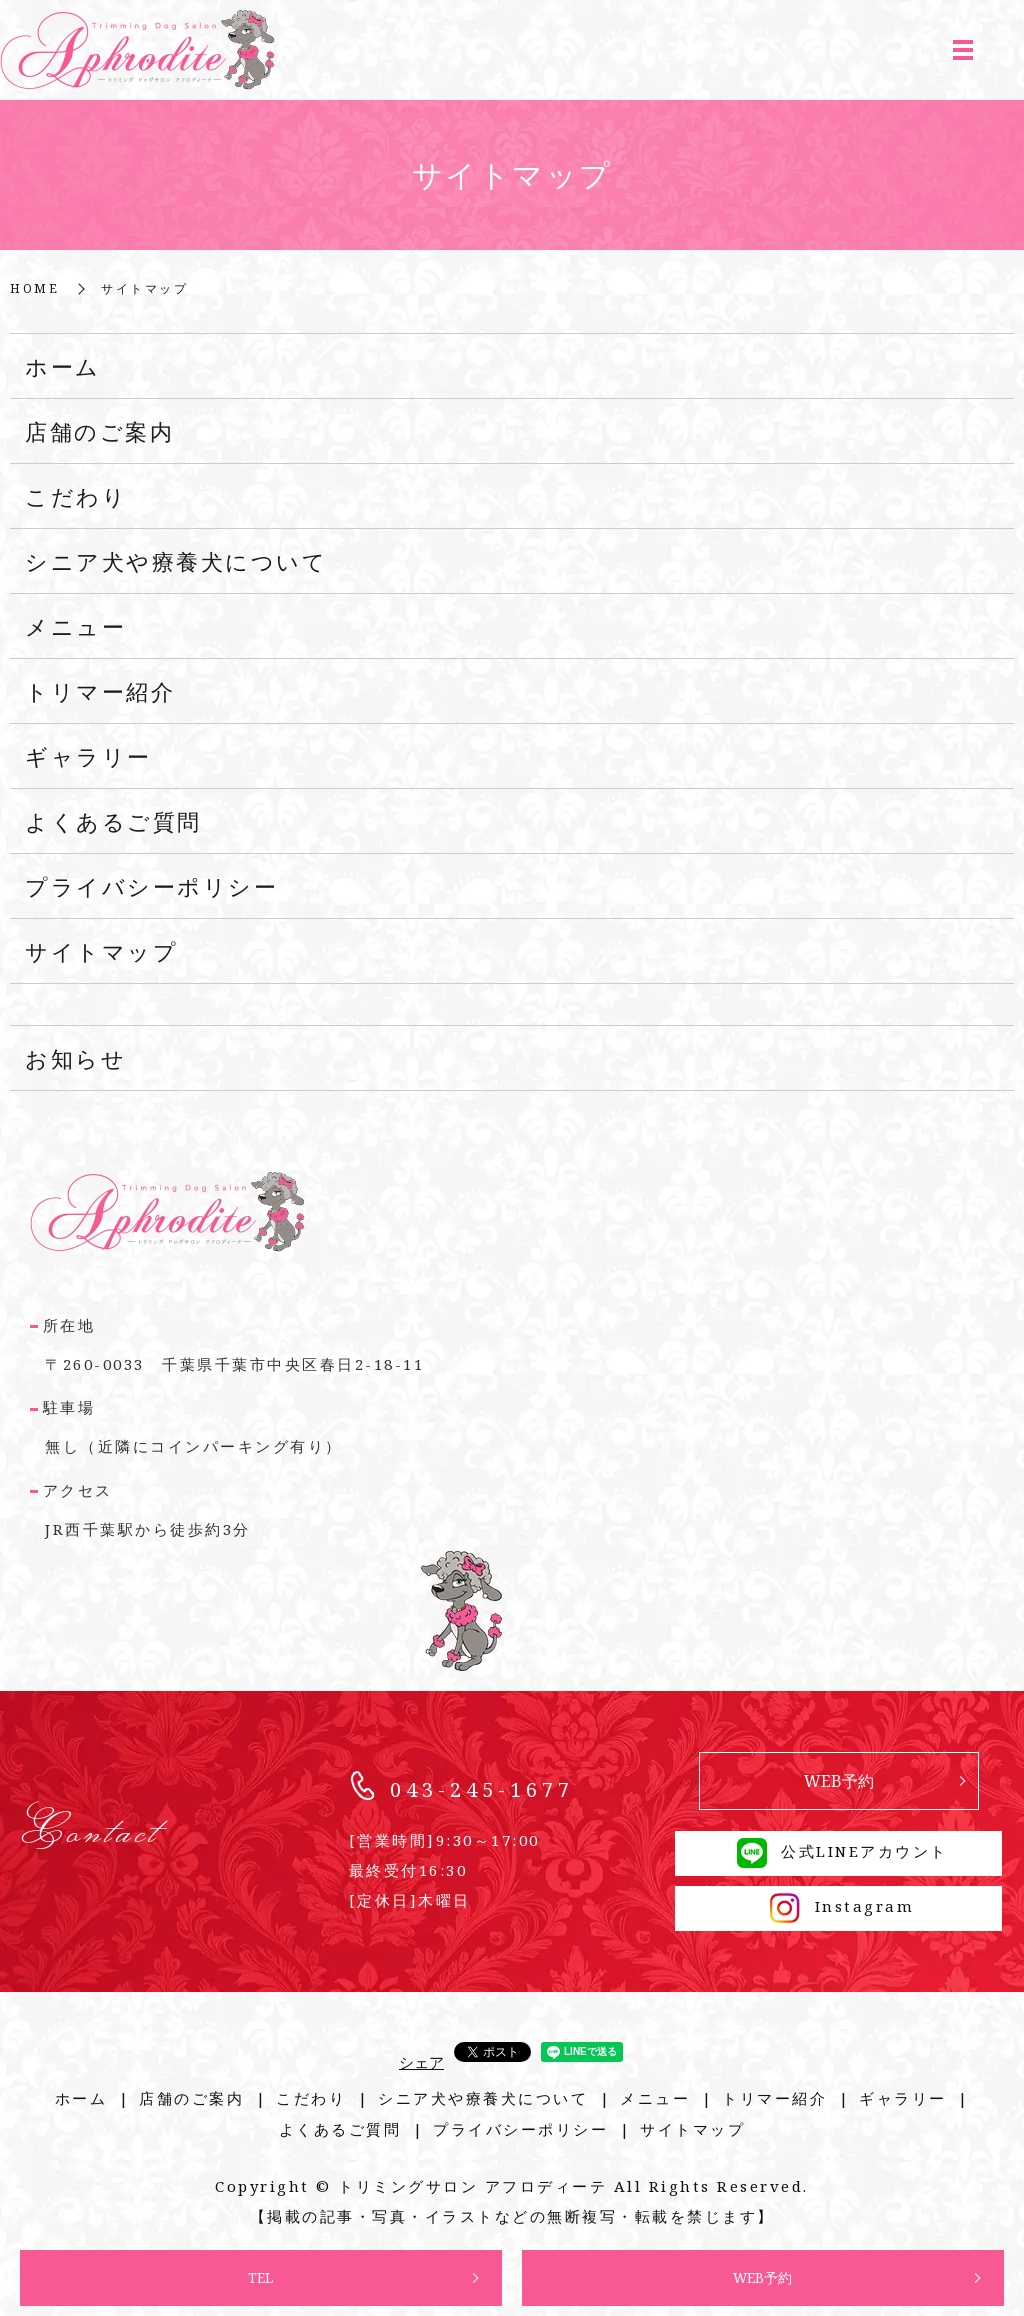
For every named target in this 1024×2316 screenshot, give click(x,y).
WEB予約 (763, 2277)
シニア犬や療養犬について (176, 561)
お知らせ (75, 1058)
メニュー (75, 626)
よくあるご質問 (113, 821)
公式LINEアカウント (839, 1851)
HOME (34, 288)
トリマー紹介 (100, 691)
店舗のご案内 (99, 431)
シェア (421, 2062)
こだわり (76, 496)
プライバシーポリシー (151, 886)
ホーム (63, 366)
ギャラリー (88, 756)
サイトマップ (101, 951)
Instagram (838, 1906)
